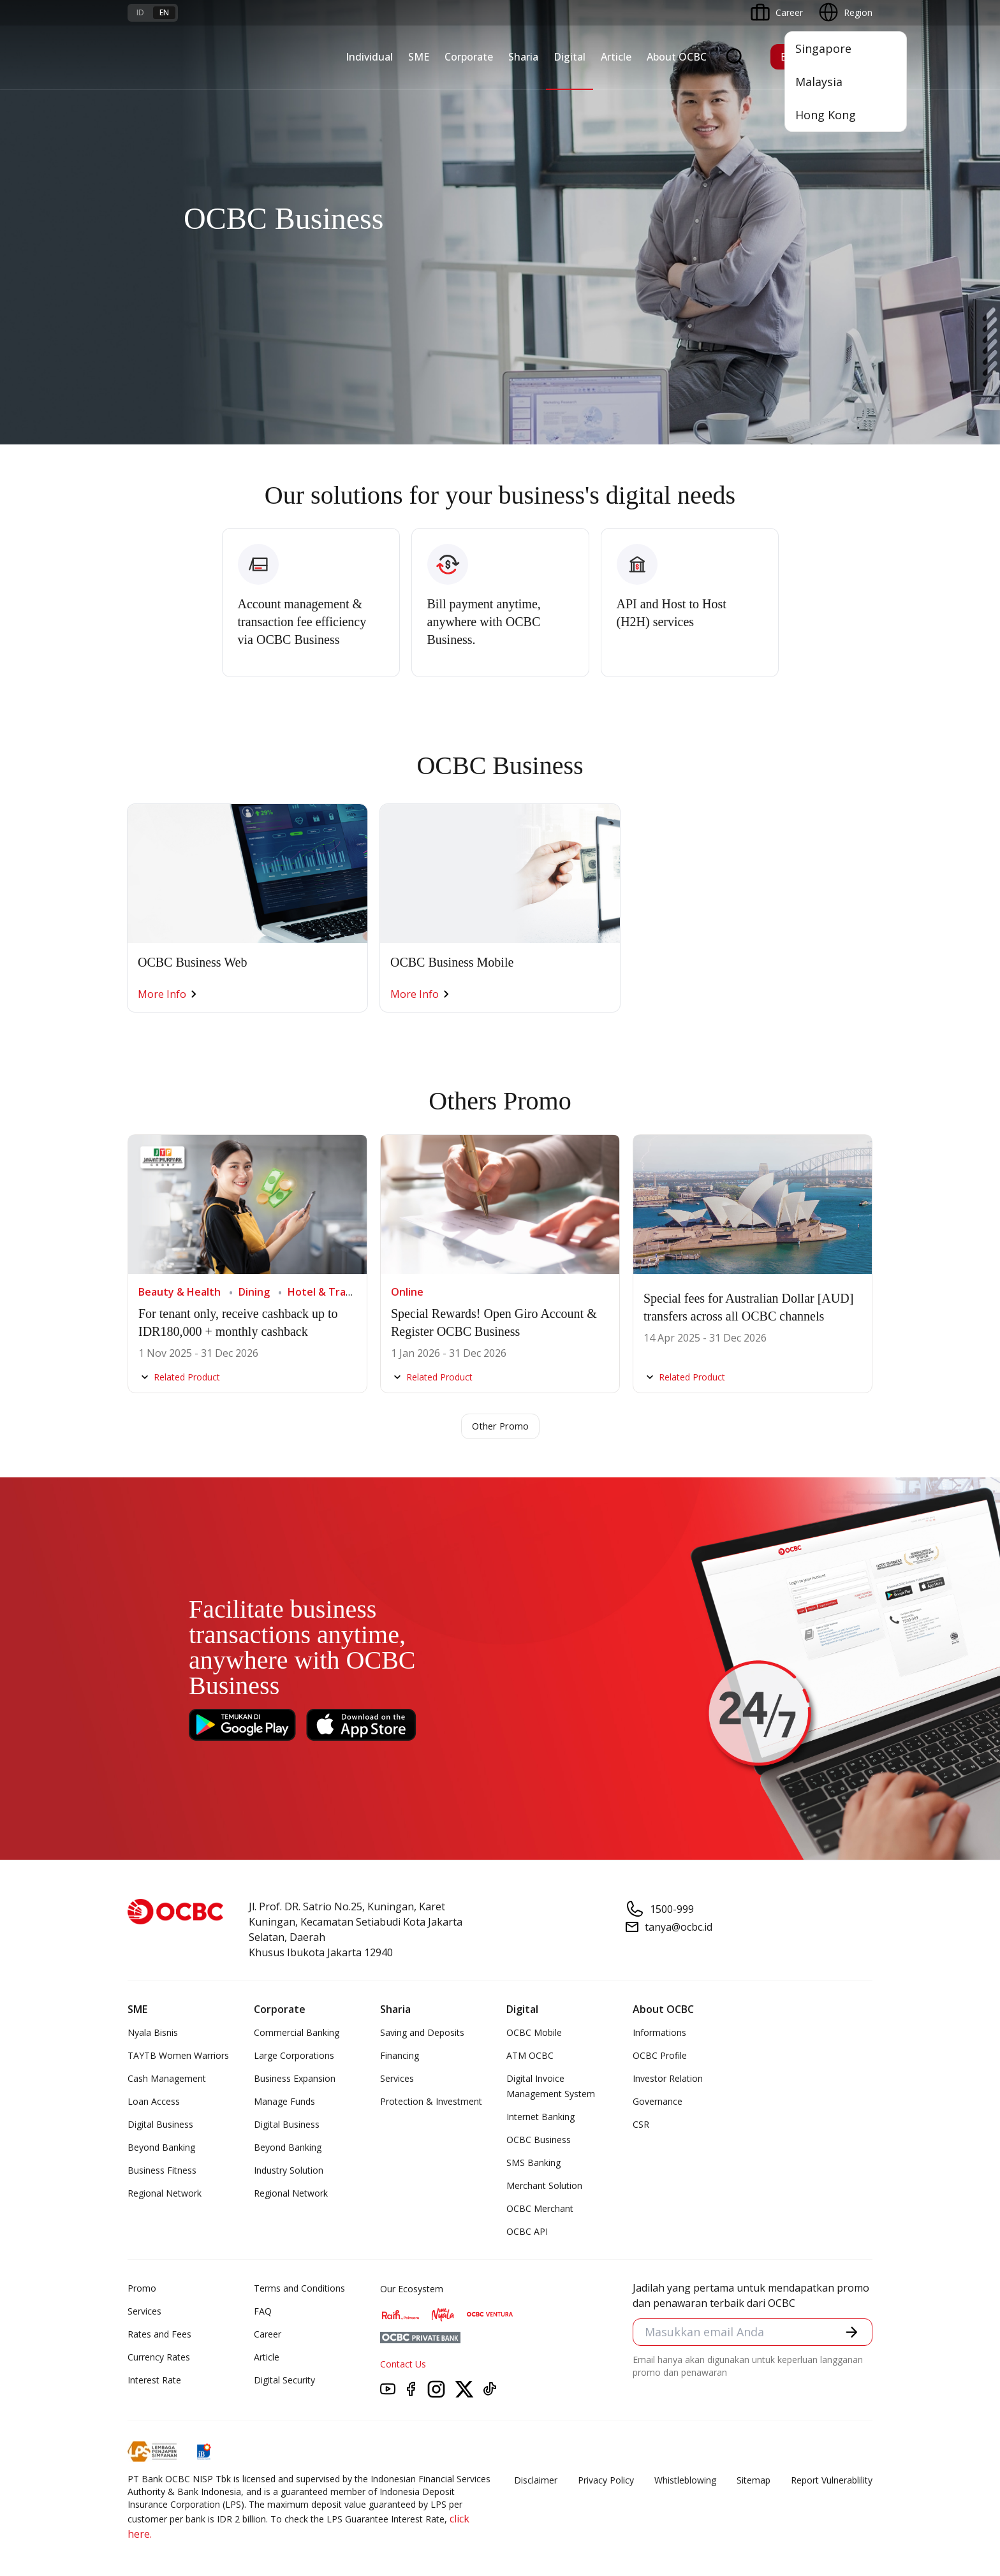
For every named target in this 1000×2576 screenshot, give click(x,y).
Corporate (469, 57)
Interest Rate (154, 2381)
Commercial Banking (296, 2034)
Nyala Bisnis (153, 2034)
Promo (142, 2289)
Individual (369, 57)
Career (267, 2335)
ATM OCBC (530, 2057)
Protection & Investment (431, 2103)
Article (616, 57)
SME (418, 57)
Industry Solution (288, 2171)
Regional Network (165, 2194)
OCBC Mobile (534, 2034)
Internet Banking (540, 2118)
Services (397, 2080)
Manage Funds (284, 2103)
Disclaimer (535, 2481)
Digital (569, 57)
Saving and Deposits (422, 2034)
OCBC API (527, 2233)
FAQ (263, 2312)
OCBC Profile (660, 2057)
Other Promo (500, 1427)
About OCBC (677, 57)
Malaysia (818, 81)
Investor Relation (668, 2080)
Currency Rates (159, 2358)
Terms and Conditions (299, 2289)
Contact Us (403, 2365)
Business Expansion (294, 2080)
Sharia (523, 57)
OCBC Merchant (539, 2210)
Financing (399, 2057)
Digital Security (284, 2381)
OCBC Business (538, 2141)
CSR (641, 2125)
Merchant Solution (544, 2187)
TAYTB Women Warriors (178, 2057)
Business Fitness (162, 2171)
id (140, 12)
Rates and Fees (159, 2335)
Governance (657, 2103)
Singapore (823, 48)
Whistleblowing (685, 2481)
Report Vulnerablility (831, 2481)
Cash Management (167, 2080)
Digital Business (160, 2125)
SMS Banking (533, 2164)
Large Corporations (294, 2057)
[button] (850, 2335)
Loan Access (154, 2103)
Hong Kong (825, 114)
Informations (659, 2034)
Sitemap (753, 2481)
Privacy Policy (606, 2481)
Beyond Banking (161, 2148)
